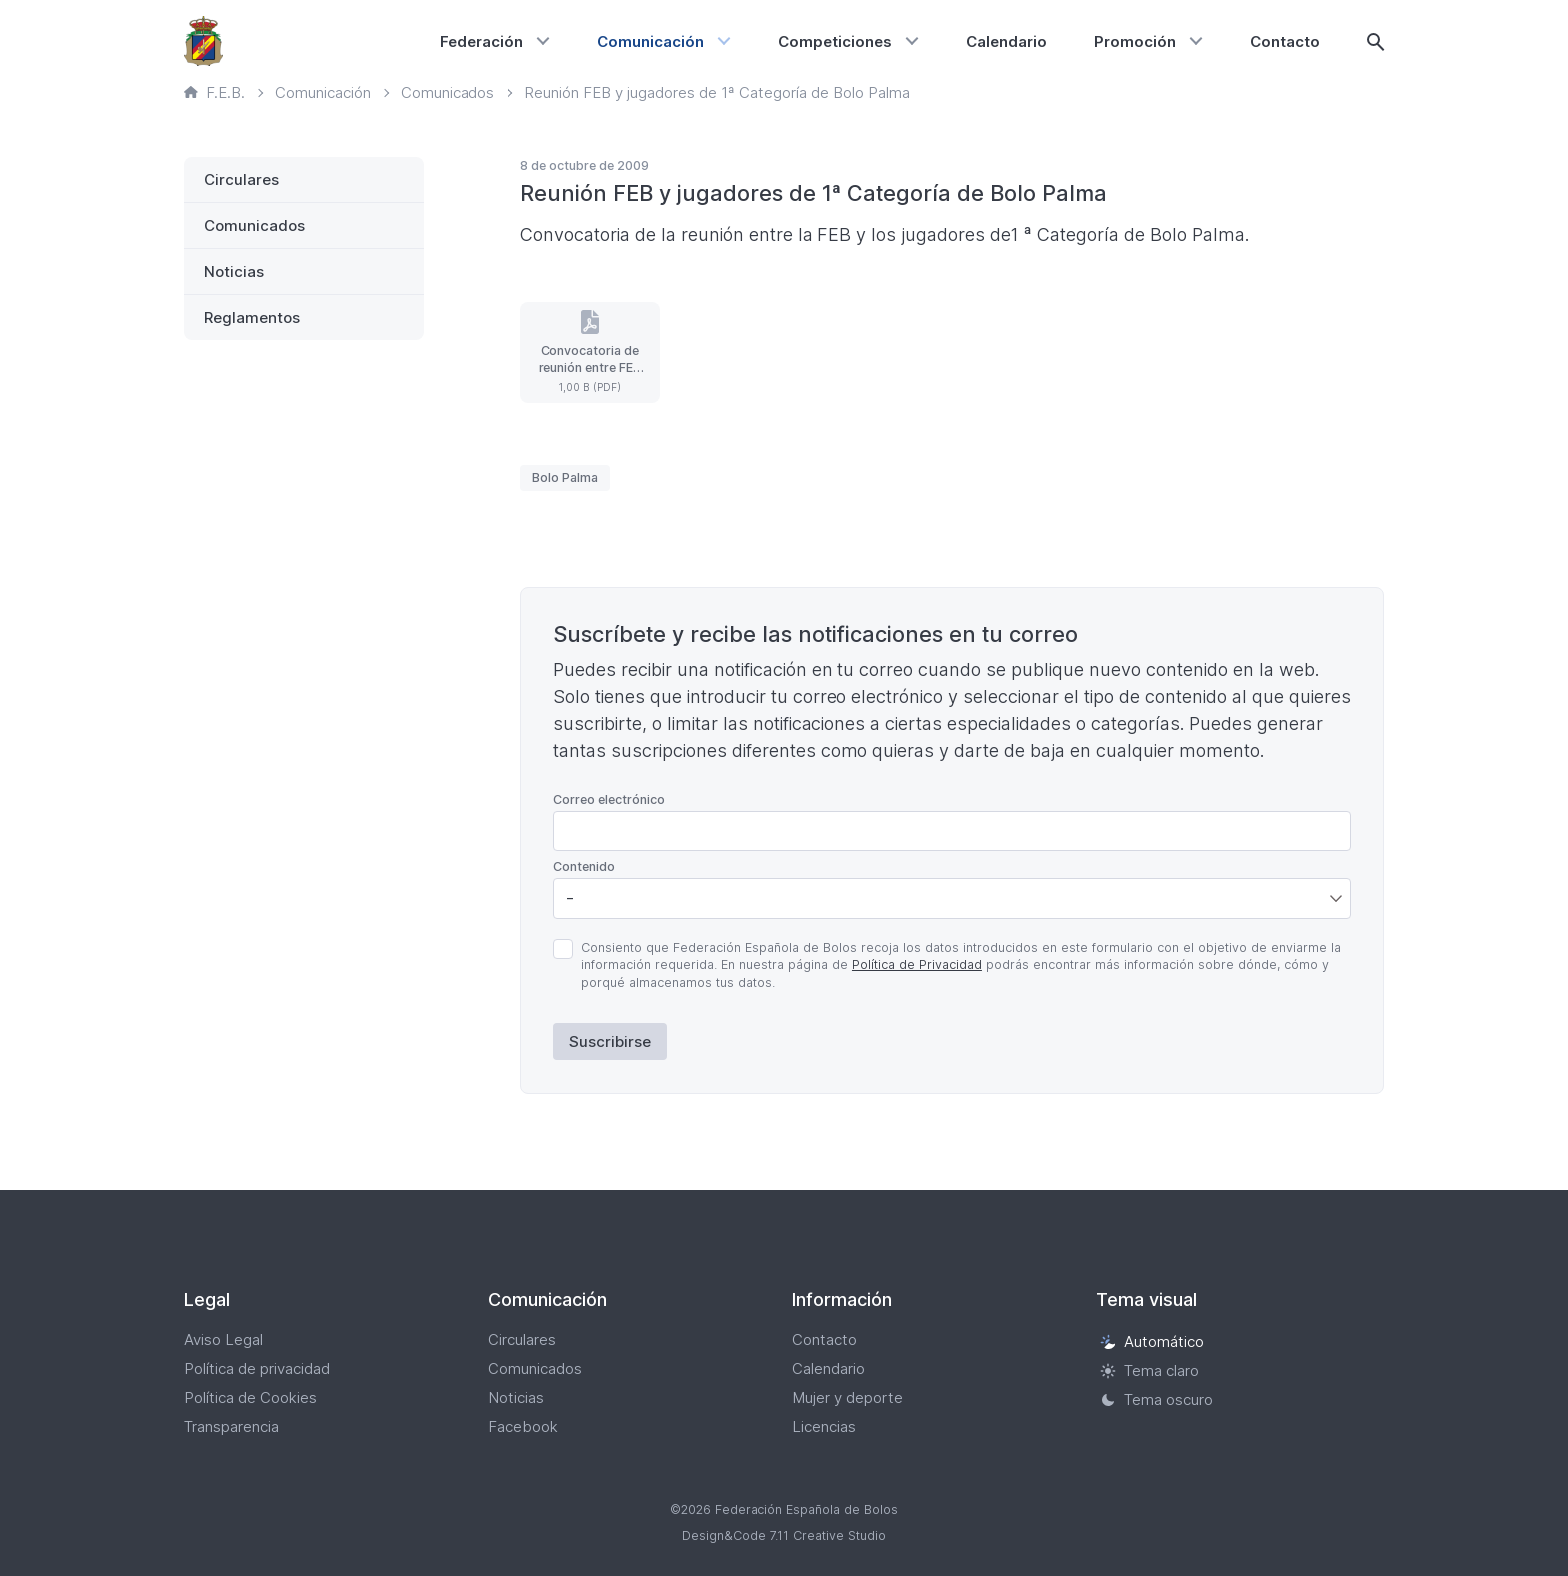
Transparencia (231, 1426)
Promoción (1135, 41)
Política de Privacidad (917, 964)
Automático (1152, 1341)
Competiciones (835, 41)
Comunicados (254, 225)
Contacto (1285, 41)
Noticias (234, 271)
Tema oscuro (1156, 1399)
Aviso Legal (223, 1339)
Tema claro (1149, 1370)
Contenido (584, 866)
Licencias (824, 1426)
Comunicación (650, 41)
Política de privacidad (257, 1368)
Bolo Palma (565, 477)
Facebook (523, 1426)
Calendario (1006, 41)
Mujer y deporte (847, 1397)
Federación (481, 41)
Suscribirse (610, 1041)
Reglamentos (252, 317)
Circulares (241, 179)
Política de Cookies (250, 1397)
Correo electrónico (609, 799)
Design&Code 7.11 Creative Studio (784, 1535)
